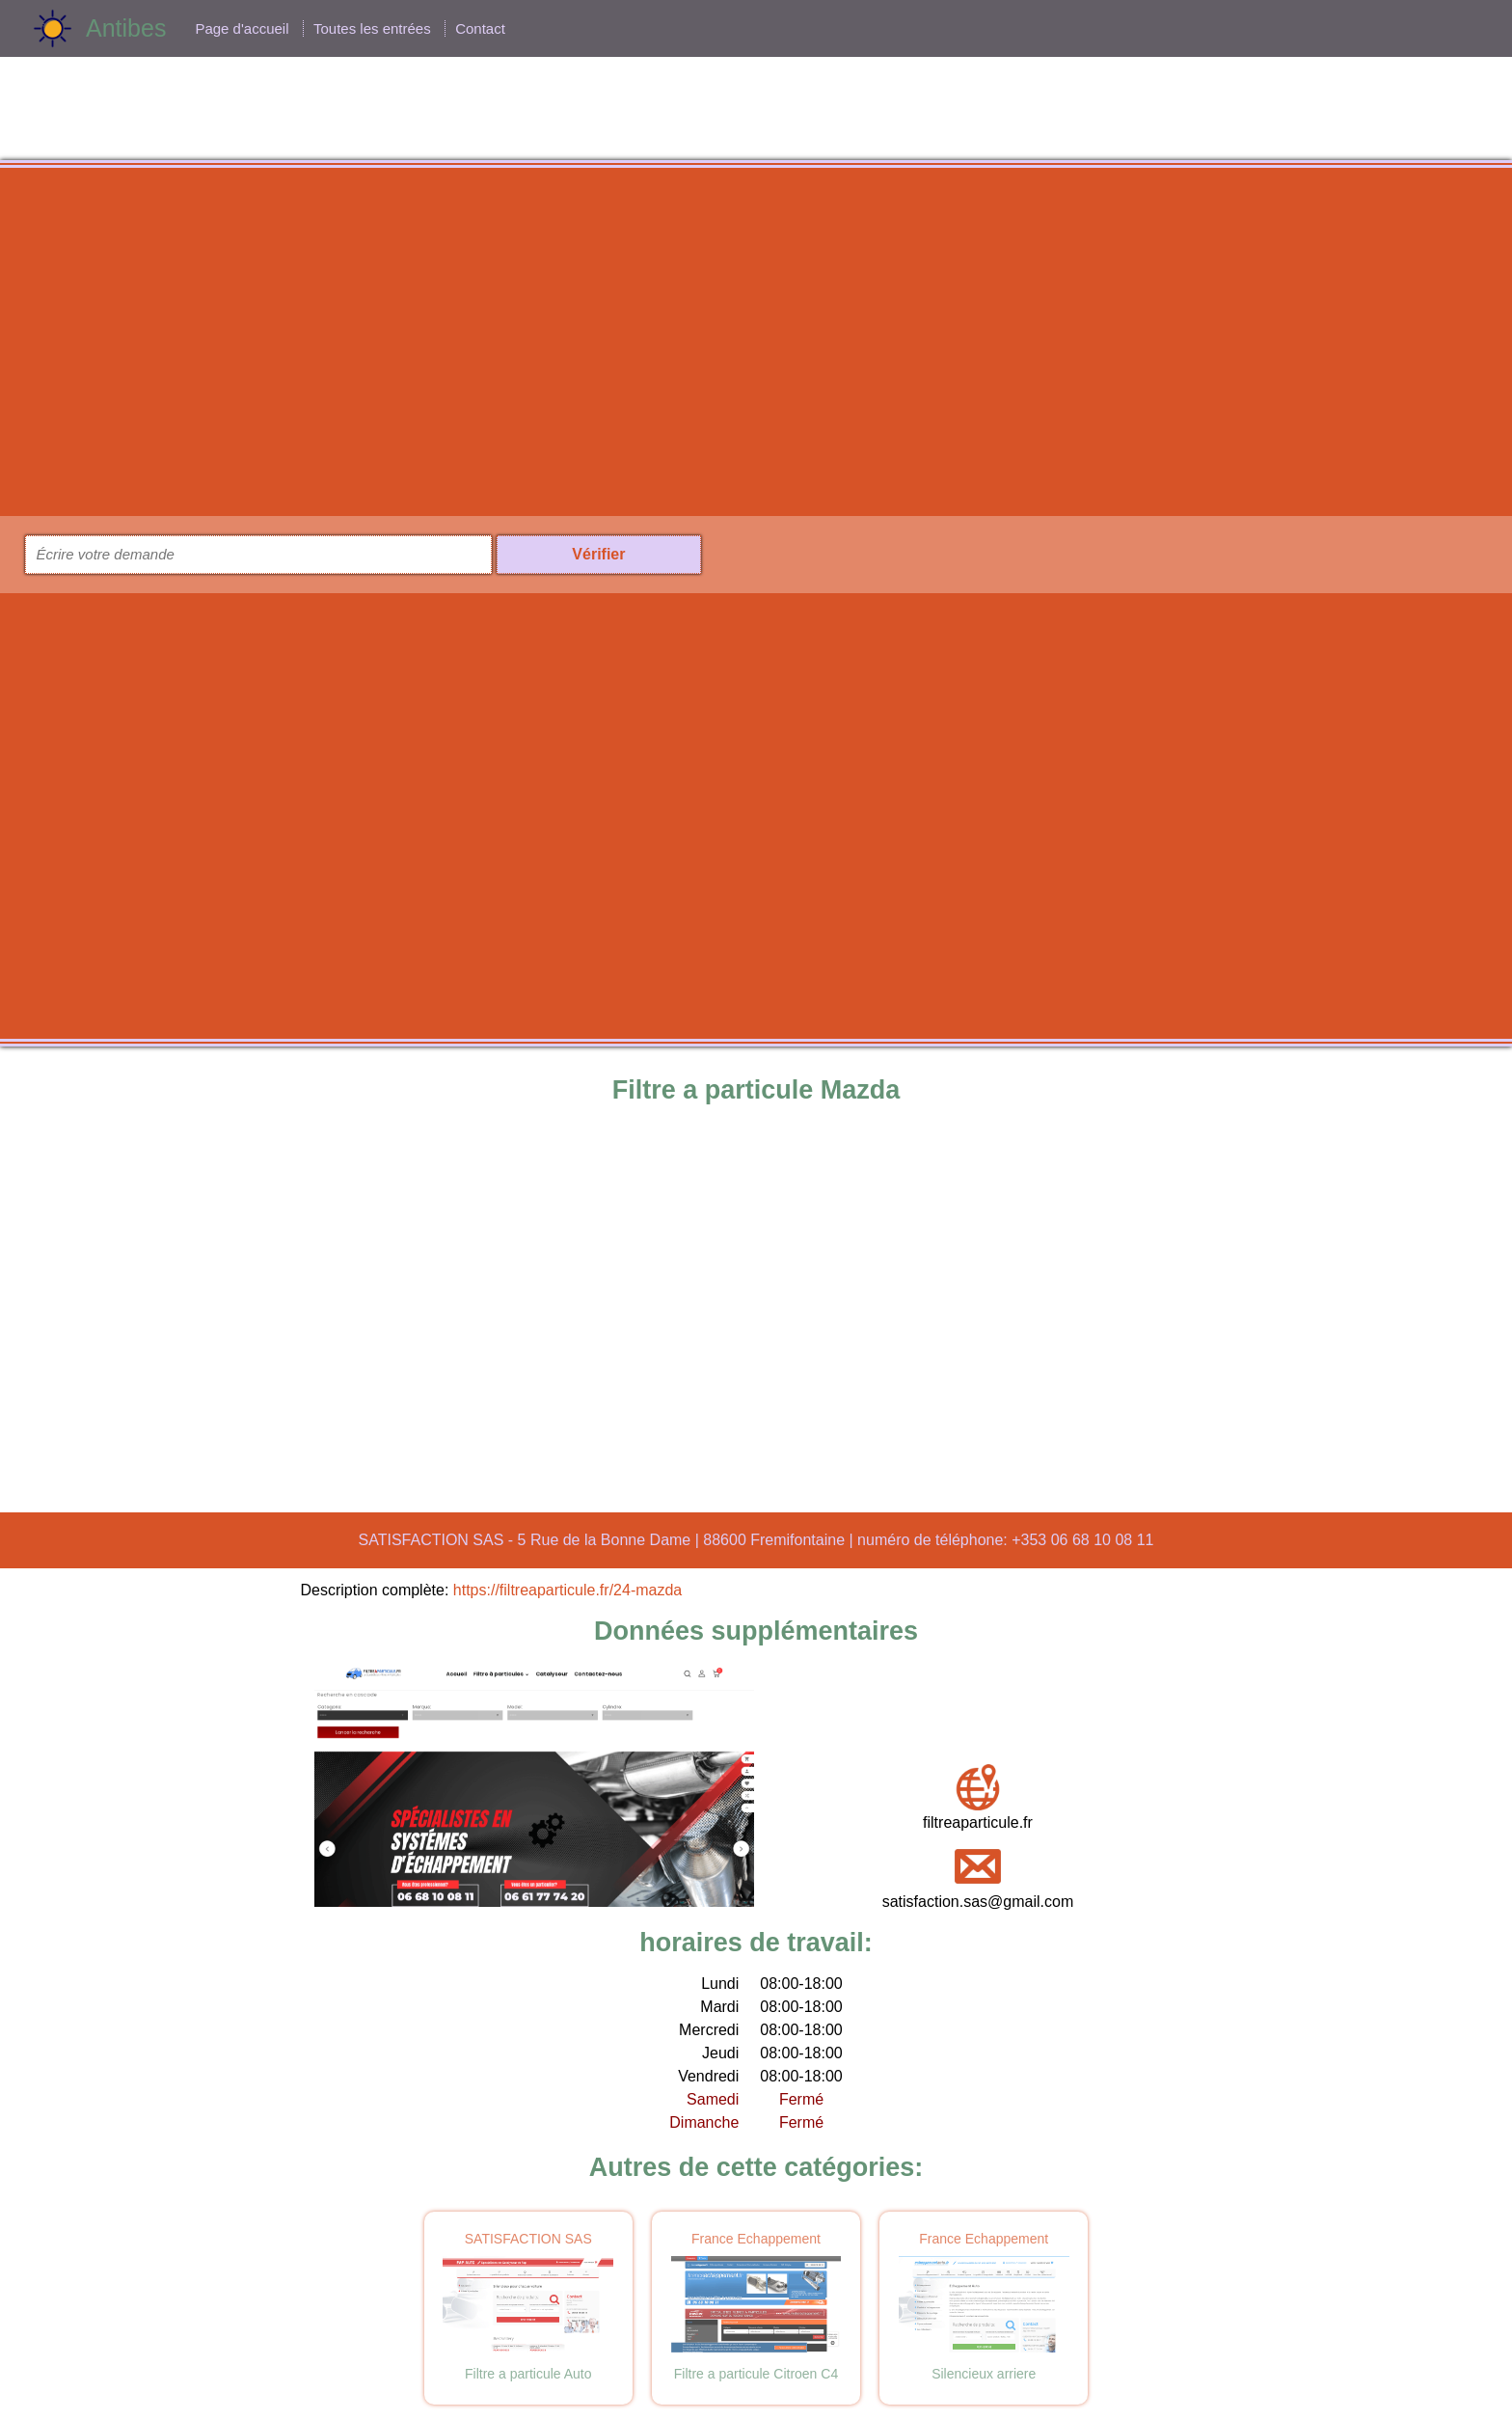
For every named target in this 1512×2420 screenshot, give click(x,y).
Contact (480, 28)
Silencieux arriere (984, 2373)
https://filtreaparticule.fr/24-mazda (567, 1590)
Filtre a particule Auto (528, 2373)
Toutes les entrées (372, 28)
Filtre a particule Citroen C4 (756, 2373)
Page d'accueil (241, 28)
